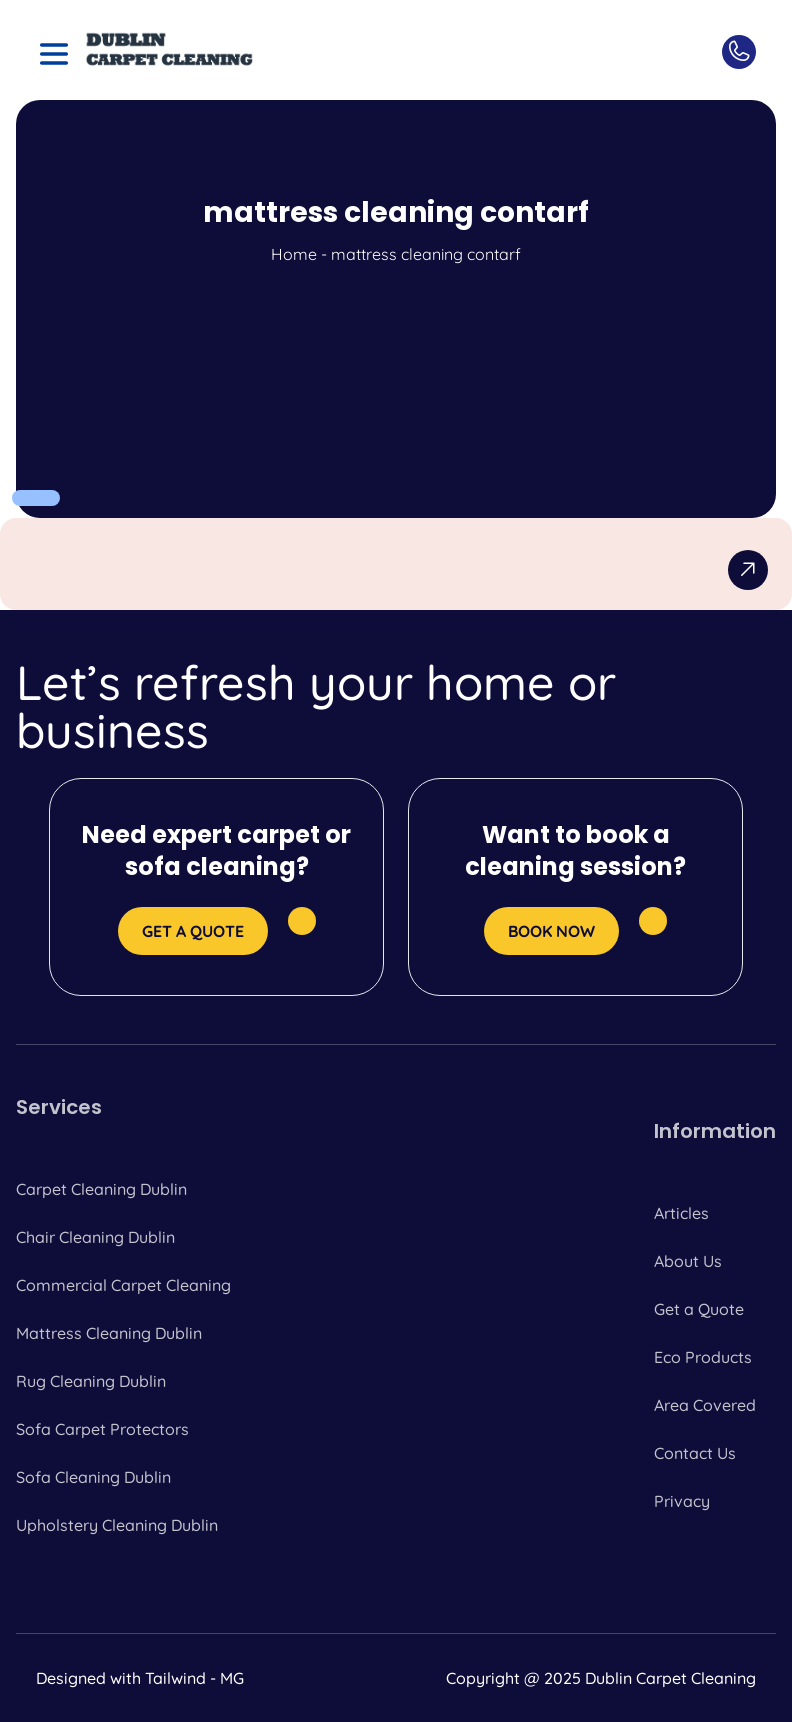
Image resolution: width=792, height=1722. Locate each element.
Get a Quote (699, 1309)
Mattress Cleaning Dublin (109, 1333)
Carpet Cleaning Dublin (101, 1189)
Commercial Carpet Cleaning (123, 1285)
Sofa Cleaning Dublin (93, 1477)
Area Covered (705, 1405)
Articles (681, 1213)
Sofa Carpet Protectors (102, 1429)
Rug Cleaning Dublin (91, 1381)
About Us (688, 1261)
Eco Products (703, 1357)
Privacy (682, 1501)
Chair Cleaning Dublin (95, 1237)
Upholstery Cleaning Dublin (117, 1525)
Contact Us (695, 1453)
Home (294, 254)
